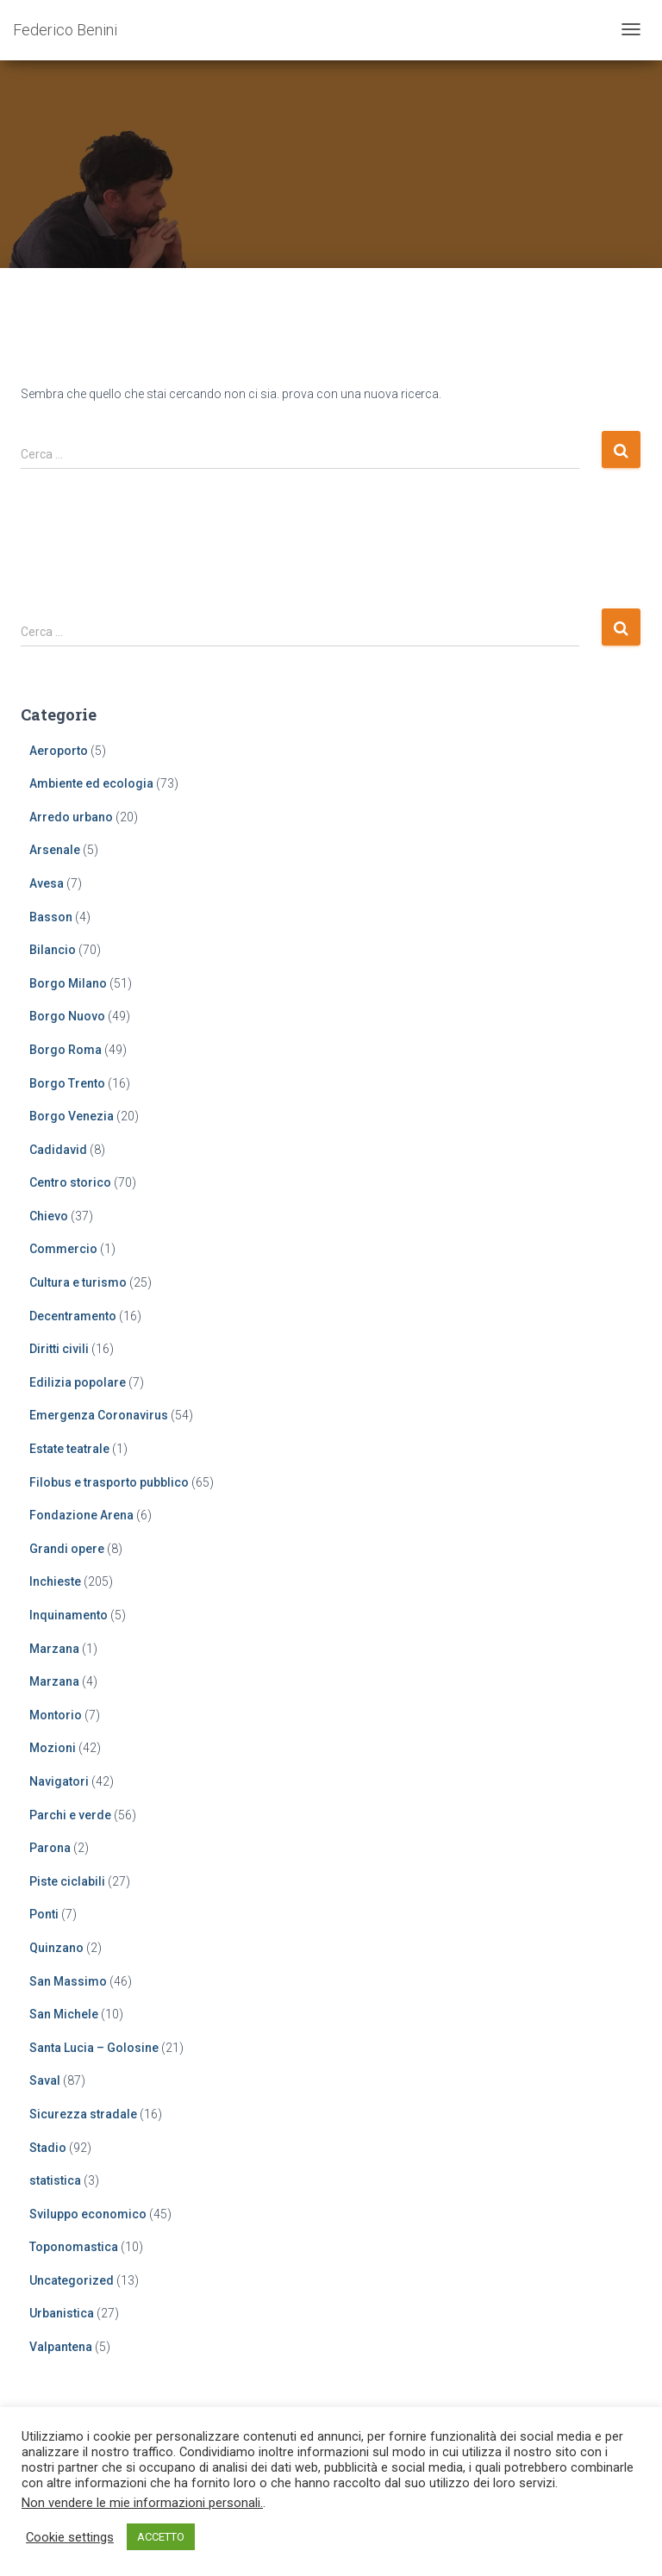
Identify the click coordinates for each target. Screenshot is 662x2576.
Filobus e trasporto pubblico (109, 1482)
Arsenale (54, 850)
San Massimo (68, 1981)
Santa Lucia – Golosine (94, 2048)
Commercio (63, 1249)
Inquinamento (68, 1615)
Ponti (44, 1914)
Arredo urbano (71, 817)
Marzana (54, 1649)
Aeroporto (58, 751)
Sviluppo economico (88, 2214)
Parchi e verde (70, 1815)
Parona (50, 1848)
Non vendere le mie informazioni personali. (142, 2503)
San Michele (63, 2014)
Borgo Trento (67, 1083)
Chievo (48, 1216)
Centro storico (70, 1182)
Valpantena (60, 2347)
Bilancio (52, 950)
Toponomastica (73, 2247)
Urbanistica (61, 2313)
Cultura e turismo (78, 1282)
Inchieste (55, 1581)
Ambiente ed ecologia (91, 783)
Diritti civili (59, 1349)
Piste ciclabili (67, 1881)
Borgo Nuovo (67, 1016)
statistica (55, 2180)
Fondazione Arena (81, 1515)
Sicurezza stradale (83, 2114)
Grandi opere (66, 1549)
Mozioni (52, 1748)
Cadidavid (58, 1150)
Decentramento (72, 1316)
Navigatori (59, 1781)
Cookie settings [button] (70, 2537)
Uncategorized (71, 2280)
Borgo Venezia (71, 1116)
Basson (50, 917)
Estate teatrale (69, 1449)
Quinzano (56, 1948)
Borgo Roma (65, 1050)
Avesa (46, 883)
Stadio (47, 2148)
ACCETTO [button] (160, 2536)
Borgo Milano (68, 983)
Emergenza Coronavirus (98, 1415)
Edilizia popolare (77, 1382)
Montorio (55, 1715)
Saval (44, 2080)
